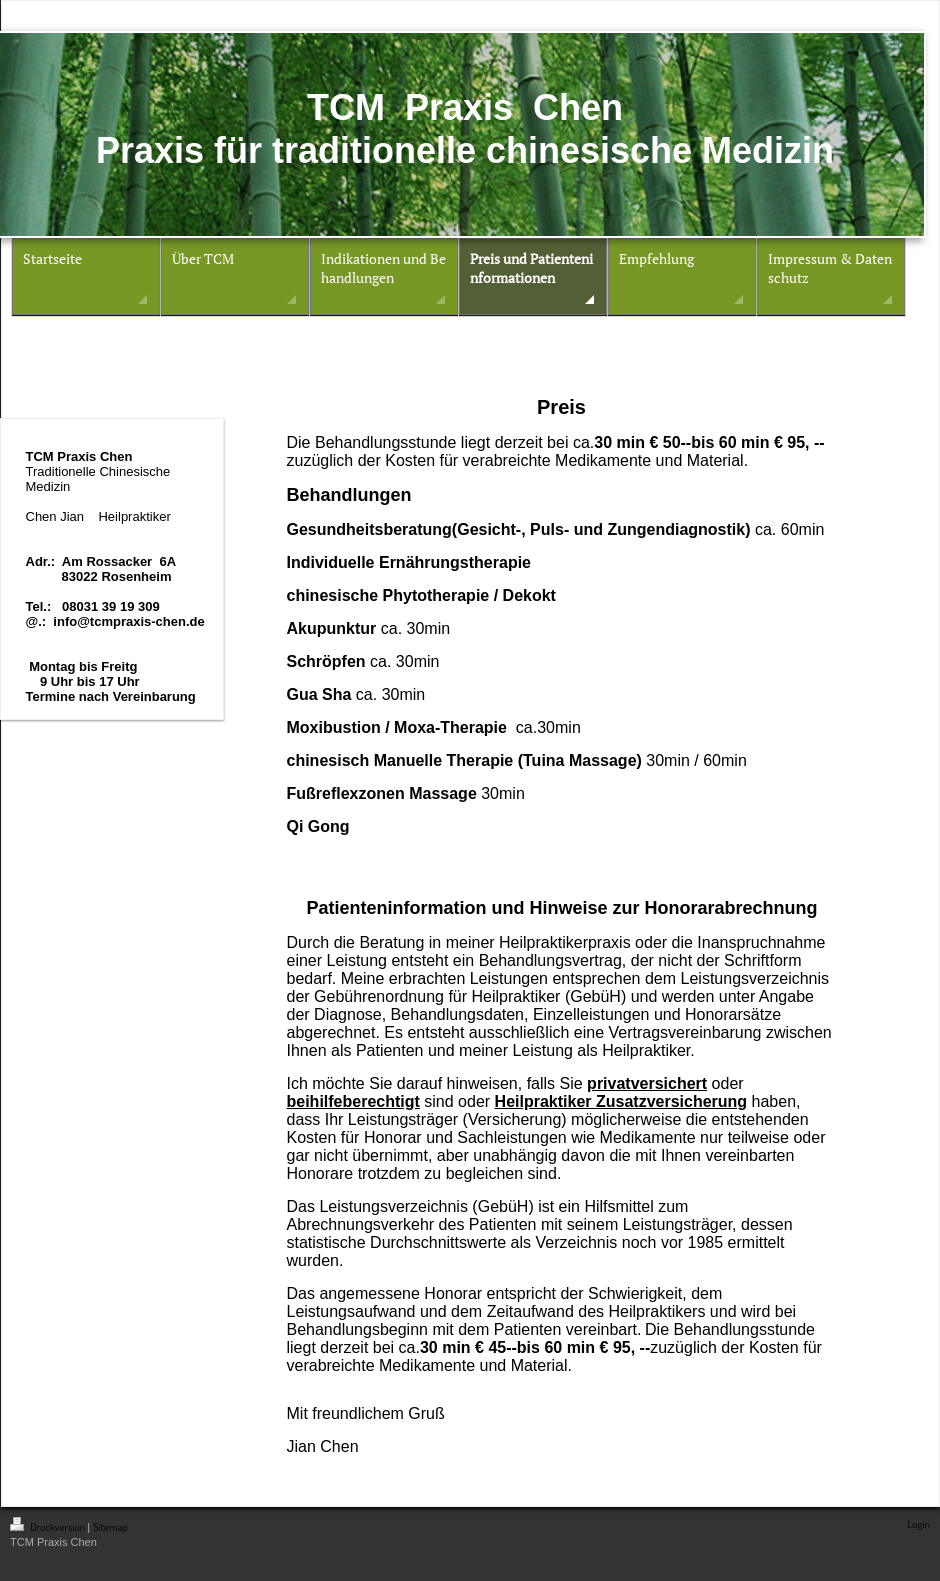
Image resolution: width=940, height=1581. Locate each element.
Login (918, 1524)
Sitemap (110, 1527)
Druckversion (48, 1527)
